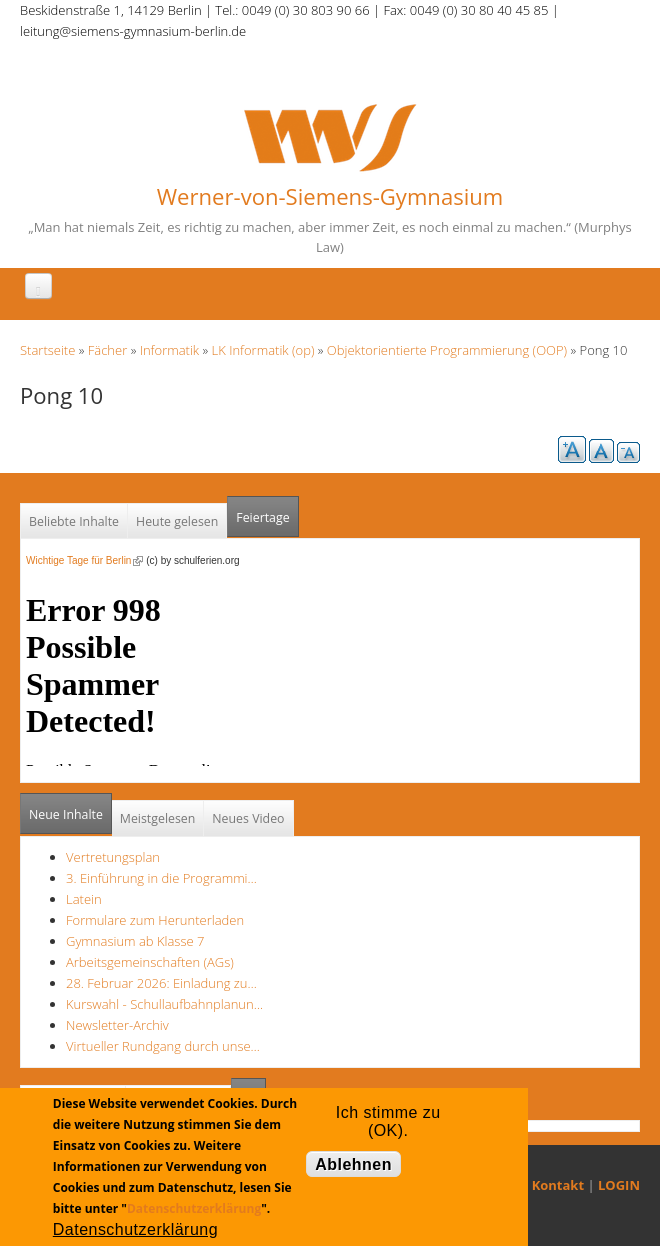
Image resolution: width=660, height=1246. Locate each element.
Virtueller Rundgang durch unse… (163, 1046)
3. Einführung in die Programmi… (161, 878)
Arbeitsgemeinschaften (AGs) (150, 962)
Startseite (47, 350)
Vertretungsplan (113, 857)
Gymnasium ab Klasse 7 (135, 941)
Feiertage (262, 517)
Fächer (107, 350)
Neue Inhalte (66, 814)
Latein (84, 899)
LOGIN (619, 1185)
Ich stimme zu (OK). (388, 1117)
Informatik (169, 350)
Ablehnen (353, 1164)
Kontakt (558, 1185)
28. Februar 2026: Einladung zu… (161, 983)
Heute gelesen (177, 521)
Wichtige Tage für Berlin (84, 560)
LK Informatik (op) (263, 350)
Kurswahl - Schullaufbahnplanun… (164, 1004)
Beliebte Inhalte (74, 521)
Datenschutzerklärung (194, 1208)
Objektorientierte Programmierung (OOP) (447, 350)
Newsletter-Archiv (117, 1025)
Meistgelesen (158, 818)
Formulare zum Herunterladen (155, 920)
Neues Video (248, 818)
